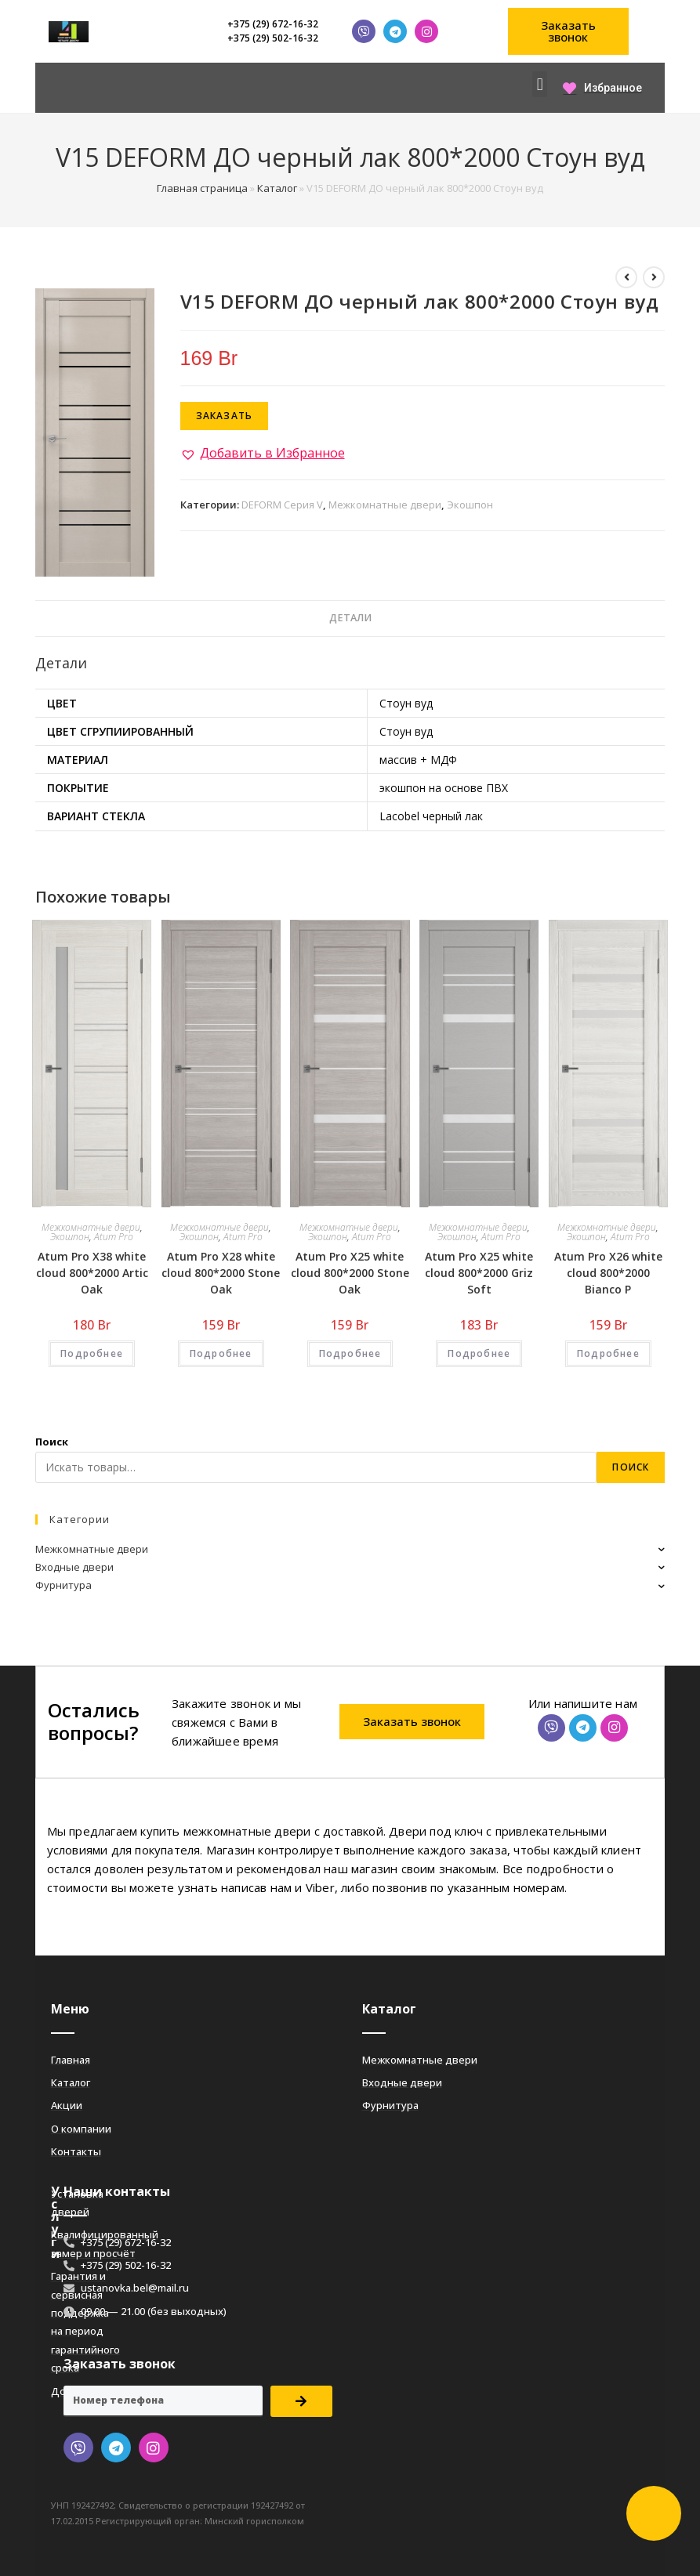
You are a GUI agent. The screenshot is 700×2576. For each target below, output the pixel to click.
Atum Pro (113, 1236)
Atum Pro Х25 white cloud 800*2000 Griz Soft (479, 1273)
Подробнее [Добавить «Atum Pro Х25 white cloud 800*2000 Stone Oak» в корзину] (350, 1353)
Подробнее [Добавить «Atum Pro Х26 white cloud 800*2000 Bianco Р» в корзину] (608, 1353)
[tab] (350, 618)
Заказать (224, 415)
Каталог (277, 188)
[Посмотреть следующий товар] (654, 277)
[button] (568, 31)
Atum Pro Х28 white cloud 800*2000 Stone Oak (220, 1273)
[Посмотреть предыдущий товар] (626, 277)
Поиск (51, 1442)
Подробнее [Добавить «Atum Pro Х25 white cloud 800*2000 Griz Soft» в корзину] (479, 1353)
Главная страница (202, 188)
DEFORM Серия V (282, 504)
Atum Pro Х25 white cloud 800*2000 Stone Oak (350, 1273)
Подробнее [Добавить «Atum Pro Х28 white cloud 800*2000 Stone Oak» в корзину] (221, 1353)
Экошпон (470, 504)
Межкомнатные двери (384, 504)
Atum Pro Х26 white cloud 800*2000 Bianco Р (608, 1273)
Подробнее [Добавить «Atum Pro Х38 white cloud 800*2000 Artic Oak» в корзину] (91, 1353)
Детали (350, 617)
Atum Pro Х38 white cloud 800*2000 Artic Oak (92, 1273)
